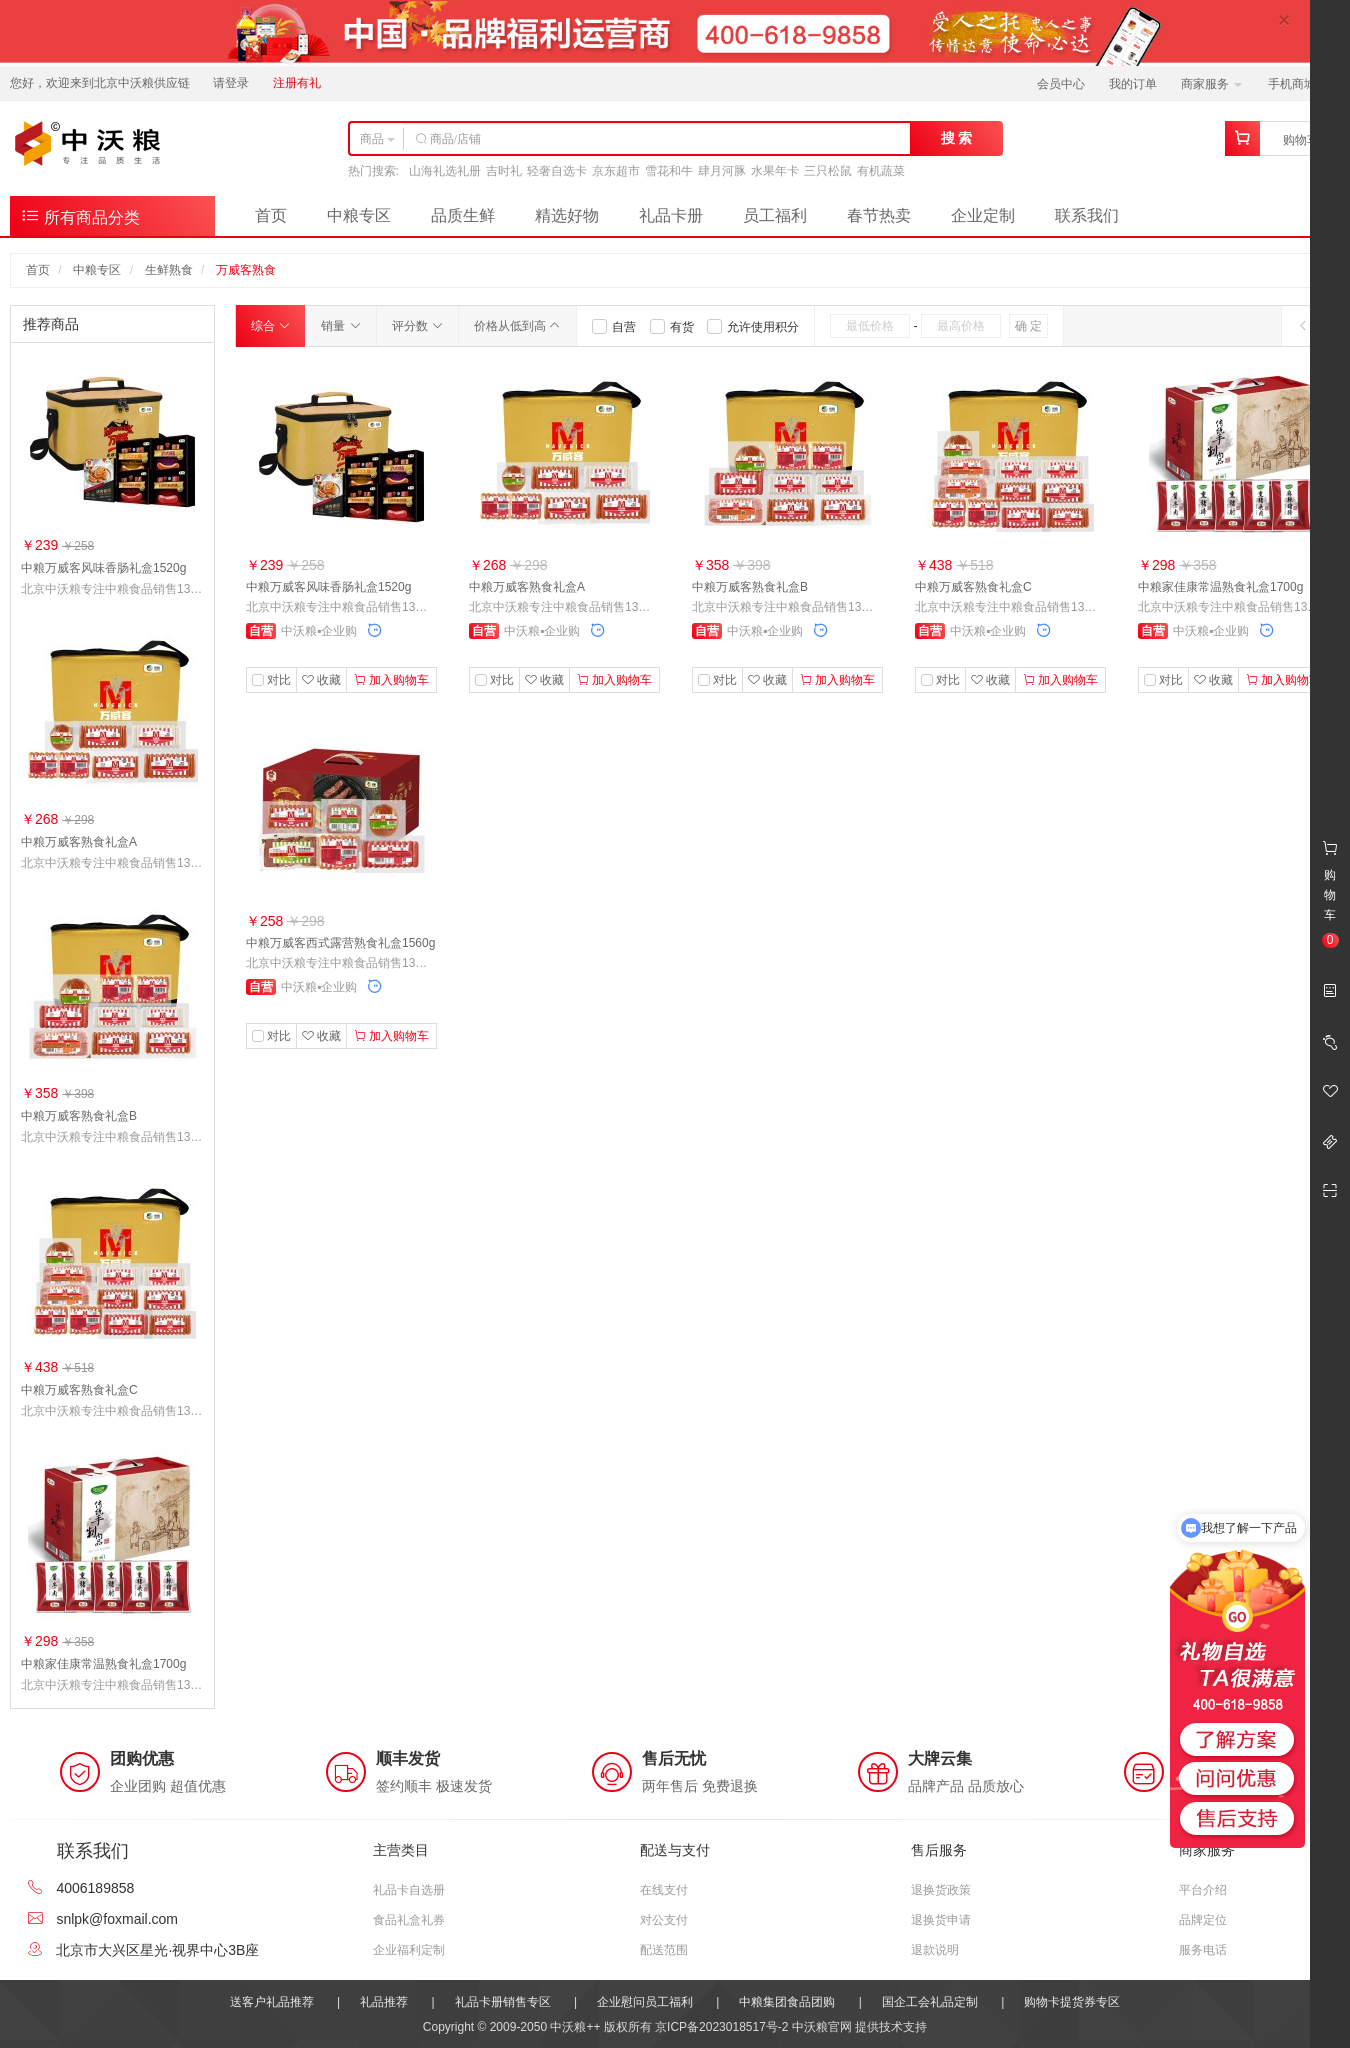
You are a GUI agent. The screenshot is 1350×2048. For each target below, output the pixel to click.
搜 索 (957, 138)
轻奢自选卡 (557, 171)
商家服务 (1211, 84)
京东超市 (616, 171)
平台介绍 (1203, 1890)
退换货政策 (941, 1890)
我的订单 (1133, 84)
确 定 (1028, 326)
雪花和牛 (669, 171)
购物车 (1301, 140)
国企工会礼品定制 (930, 2002)
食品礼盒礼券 (409, 1920)
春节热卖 (879, 215)
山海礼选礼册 (445, 171)
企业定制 (983, 215)
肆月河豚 (722, 171)
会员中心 (1061, 84)
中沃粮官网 (822, 2027)
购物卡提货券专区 (1072, 2002)
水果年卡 (775, 171)
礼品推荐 (384, 2002)
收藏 (321, 680)
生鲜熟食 (169, 270)
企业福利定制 (409, 1950)
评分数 (417, 326)
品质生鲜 (463, 215)
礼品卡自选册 (409, 1890)
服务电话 (1203, 1950)
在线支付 (664, 1890)
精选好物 (567, 215)
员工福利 (775, 215)
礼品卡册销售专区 (503, 2002)
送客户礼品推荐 (272, 2002)
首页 (271, 215)
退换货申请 (941, 1920)
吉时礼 (504, 171)
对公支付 (664, 1920)
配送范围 (664, 1950)
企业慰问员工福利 (645, 2002)
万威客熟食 (246, 270)
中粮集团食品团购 (787, 2002)
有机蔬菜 (881, 171)
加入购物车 (391, 680)
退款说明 (935, 1950)
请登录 (231, 83)
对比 (279, 680)
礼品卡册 (671, 215)
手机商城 (1298, 84)
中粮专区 (359, 215)
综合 (270, 326)
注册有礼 (297, 83)
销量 (340, 326)
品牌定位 (1203, 1920)
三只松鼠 (828, 171)
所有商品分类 (80, 215)
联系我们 (1087, 215)
